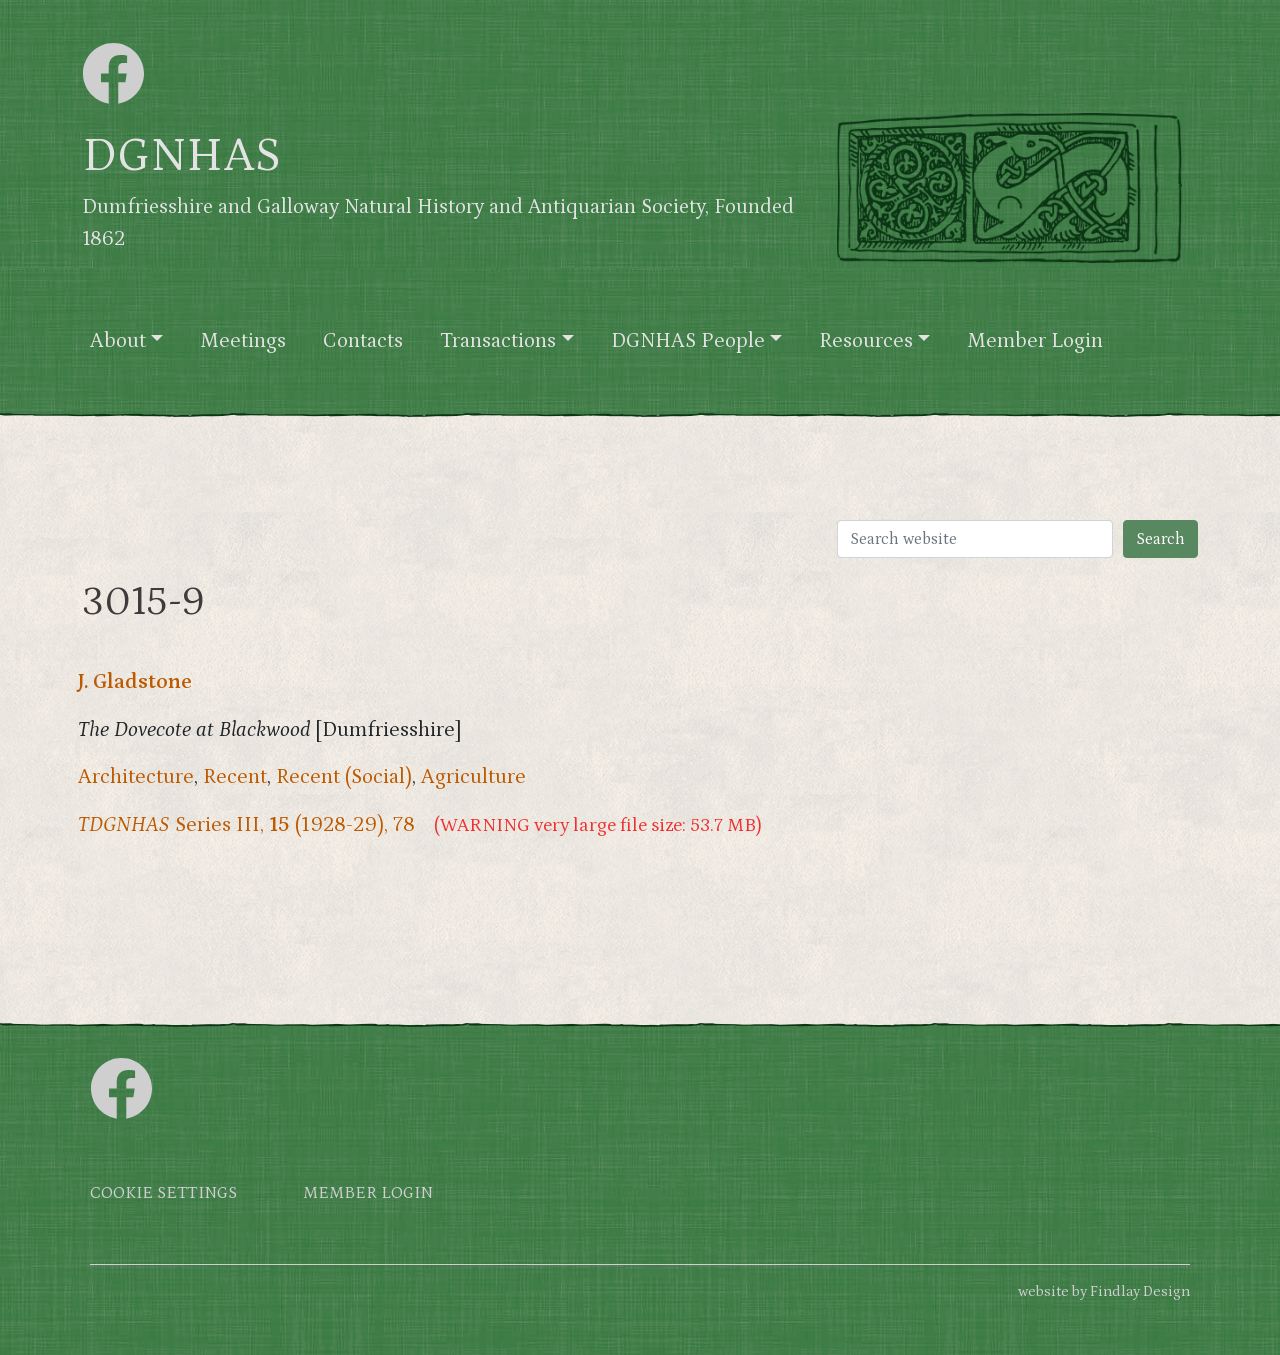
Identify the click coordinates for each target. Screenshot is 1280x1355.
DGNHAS (181, 156)
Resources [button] (866, 341)
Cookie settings (163, 1193)
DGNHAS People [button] (688, 341)
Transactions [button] (498, 341)
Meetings (243, 341)
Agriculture (473, 777)
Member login (368, 1193)
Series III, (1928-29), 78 (246, 825)
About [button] (118, 341)
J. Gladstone (135, 682)
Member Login (1035, 341)
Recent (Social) (344, 777)
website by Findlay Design (1104, 1291)
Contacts (363, 341)
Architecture (136, 777)
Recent (235, 777)
